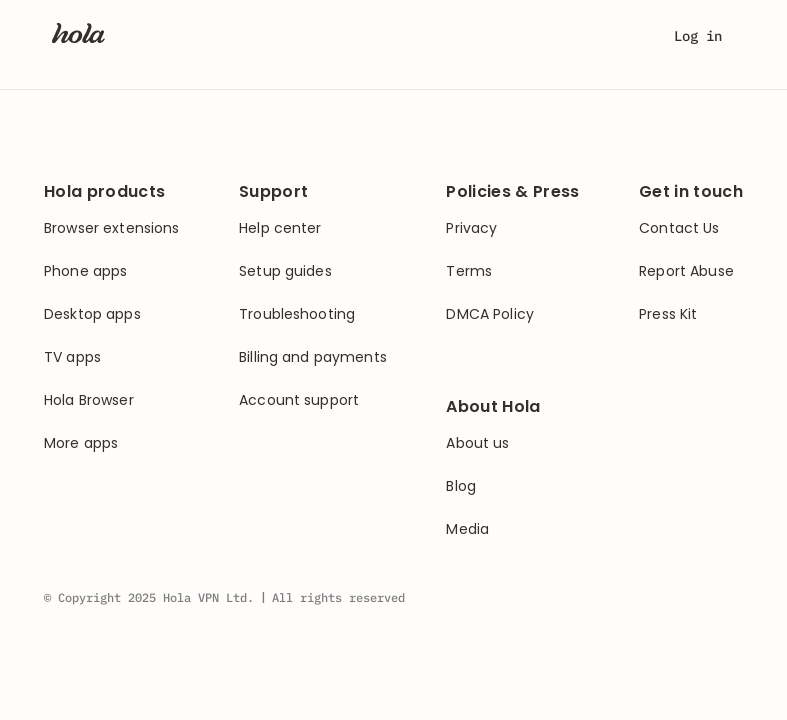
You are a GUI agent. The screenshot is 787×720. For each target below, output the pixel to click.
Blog (461, 486)
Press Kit (668, 314)
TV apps (72, 357)
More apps (81, 443)
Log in (698, 36)
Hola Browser (89, 400)
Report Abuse (686, 271)
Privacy (471, 228)
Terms (469, 271)
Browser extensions (112, 228)
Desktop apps (92, 314)
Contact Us (679, 228)
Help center (280, 228)
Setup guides (285, 271)
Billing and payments (313, 357)
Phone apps (85, 271)
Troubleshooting (297, 314)
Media (467, 529)
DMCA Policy (490, 314)
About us (477, 443)
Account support (299, 400)
